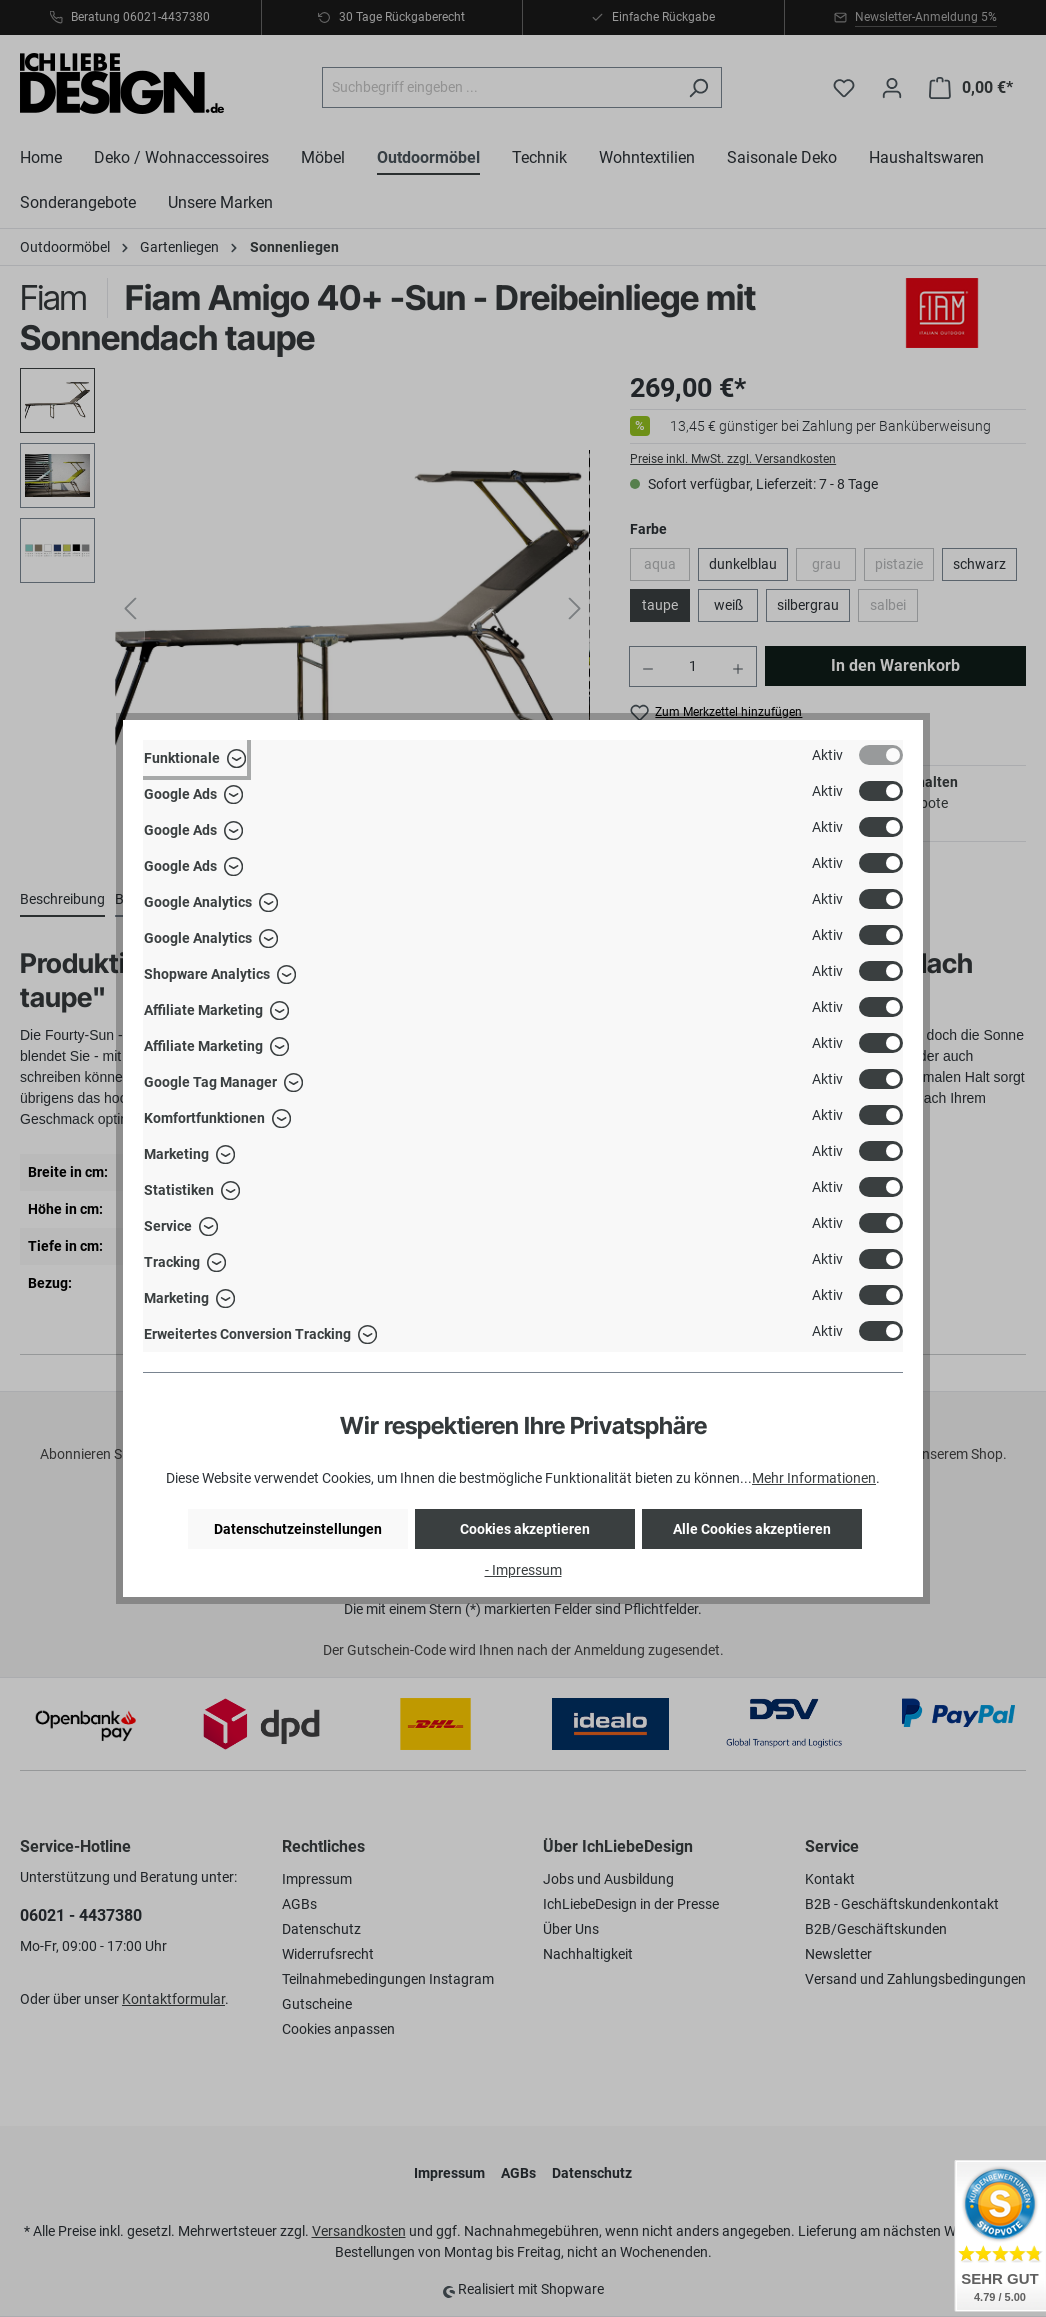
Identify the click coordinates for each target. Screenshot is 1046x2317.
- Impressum (523, 1570)
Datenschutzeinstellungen (298, 1529)
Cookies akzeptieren (525, 1529)
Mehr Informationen (814, 1478)
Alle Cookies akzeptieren (752, 1529)
